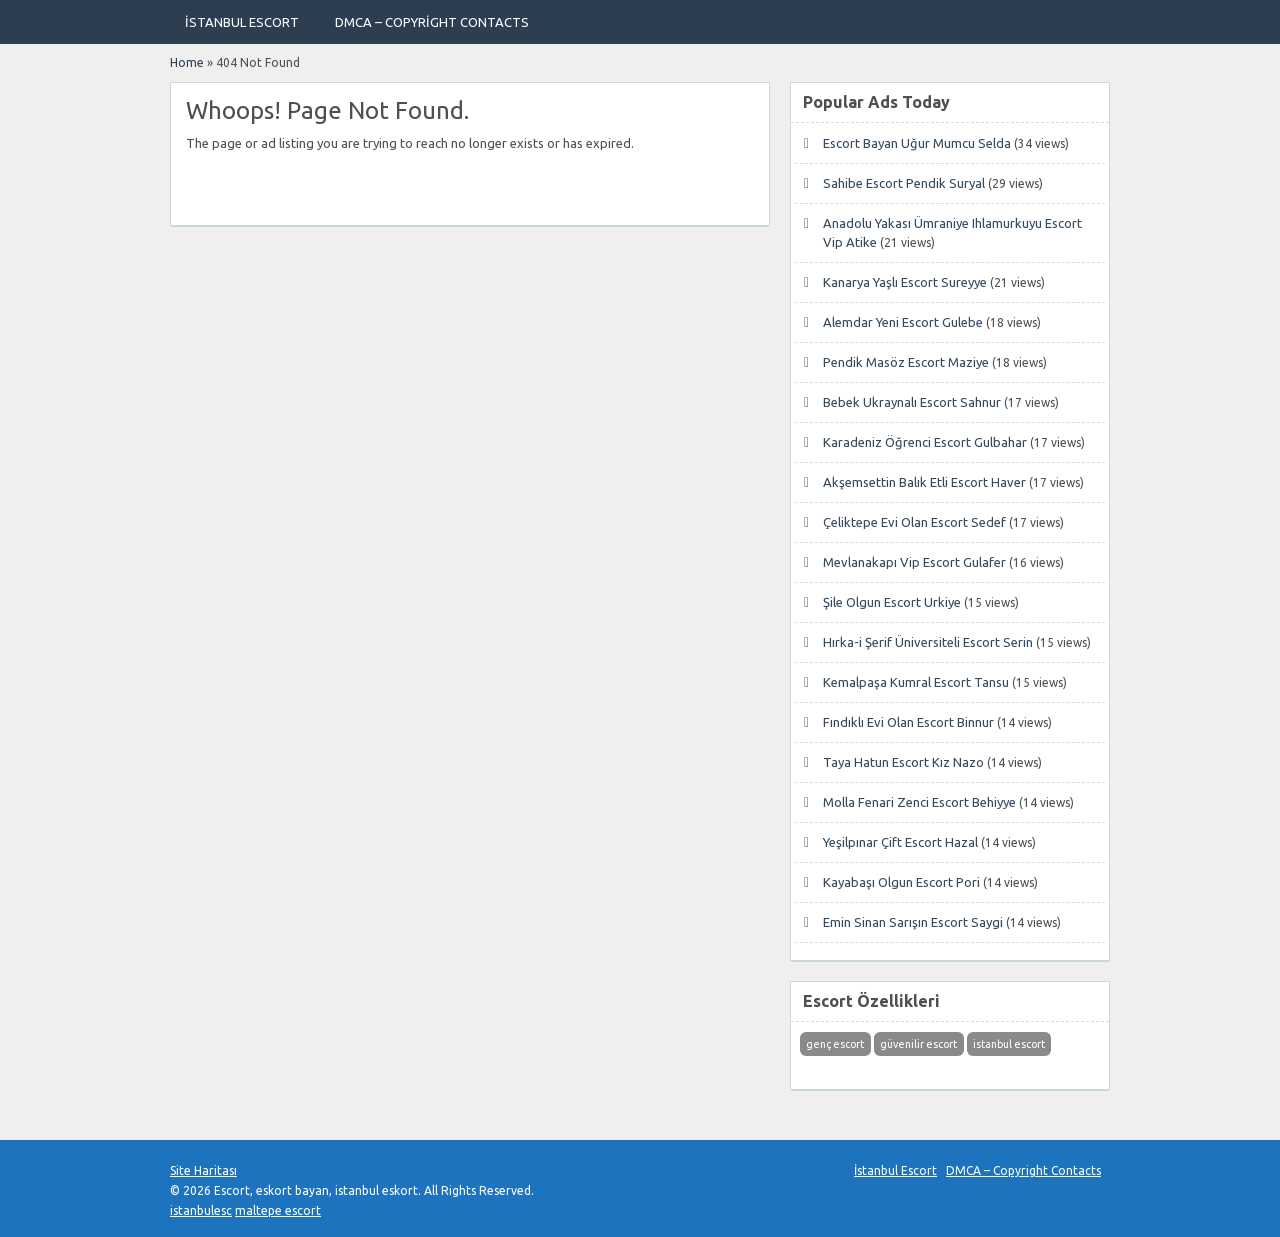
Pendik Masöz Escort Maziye (906, 362)
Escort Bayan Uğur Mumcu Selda (917, 143)
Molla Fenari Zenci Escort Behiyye (919, 802)
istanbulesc (201, 1210)
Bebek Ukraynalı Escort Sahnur (912, 402)
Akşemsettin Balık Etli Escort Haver (924, 482)
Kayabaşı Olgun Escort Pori (901, 882)
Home (187, 62)
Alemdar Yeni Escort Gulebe (903, 322)
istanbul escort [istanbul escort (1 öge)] (1009, 1044)
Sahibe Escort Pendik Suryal (904, 183)
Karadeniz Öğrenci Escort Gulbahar (925, 442)
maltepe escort (278, 1210)
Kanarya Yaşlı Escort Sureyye (905, 282)
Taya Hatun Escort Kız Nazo (903, 762)
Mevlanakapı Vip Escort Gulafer (914, 562)
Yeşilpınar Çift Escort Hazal (900, 842)
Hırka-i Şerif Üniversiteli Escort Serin (928, 642)
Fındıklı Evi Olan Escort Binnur (908, 722)
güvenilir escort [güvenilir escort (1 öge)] (918, 1044)
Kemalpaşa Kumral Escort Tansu (916, 682)
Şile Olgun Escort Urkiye (892, 602)
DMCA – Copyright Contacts (432, 22)
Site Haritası (203, 1170)
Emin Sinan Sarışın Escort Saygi (913, 922)
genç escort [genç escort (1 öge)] (835, 1044)
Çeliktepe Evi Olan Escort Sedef (914, 522)
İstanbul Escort (242, 22)
